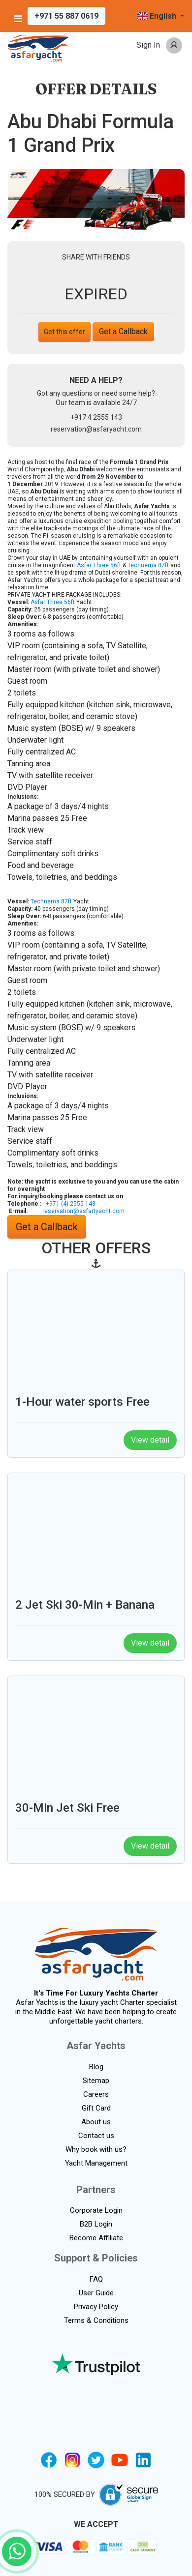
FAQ (96, 2279)
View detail (150, 1440)
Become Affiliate (96, 2237)
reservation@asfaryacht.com (96, 429)
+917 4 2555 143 (96, 417)
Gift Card (96, 2108)
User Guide (96, 2292)
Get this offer (64, 332)
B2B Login (96, 2224)
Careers (96, 2094)
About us (96, 2121)
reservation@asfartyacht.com (83, 1211)
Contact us (96, 2135)
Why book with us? (96, 2149)
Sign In (148, 45)
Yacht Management (96, 2163)
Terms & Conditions (96, 2320)
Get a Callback (123, 331)
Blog (96, 2066)
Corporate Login (96, 2210)
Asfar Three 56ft (99, 565)
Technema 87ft (148, 565)
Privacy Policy (96, 2306)
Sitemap (96, 2080)
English (157, 16)
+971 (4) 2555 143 (71, 1203)
